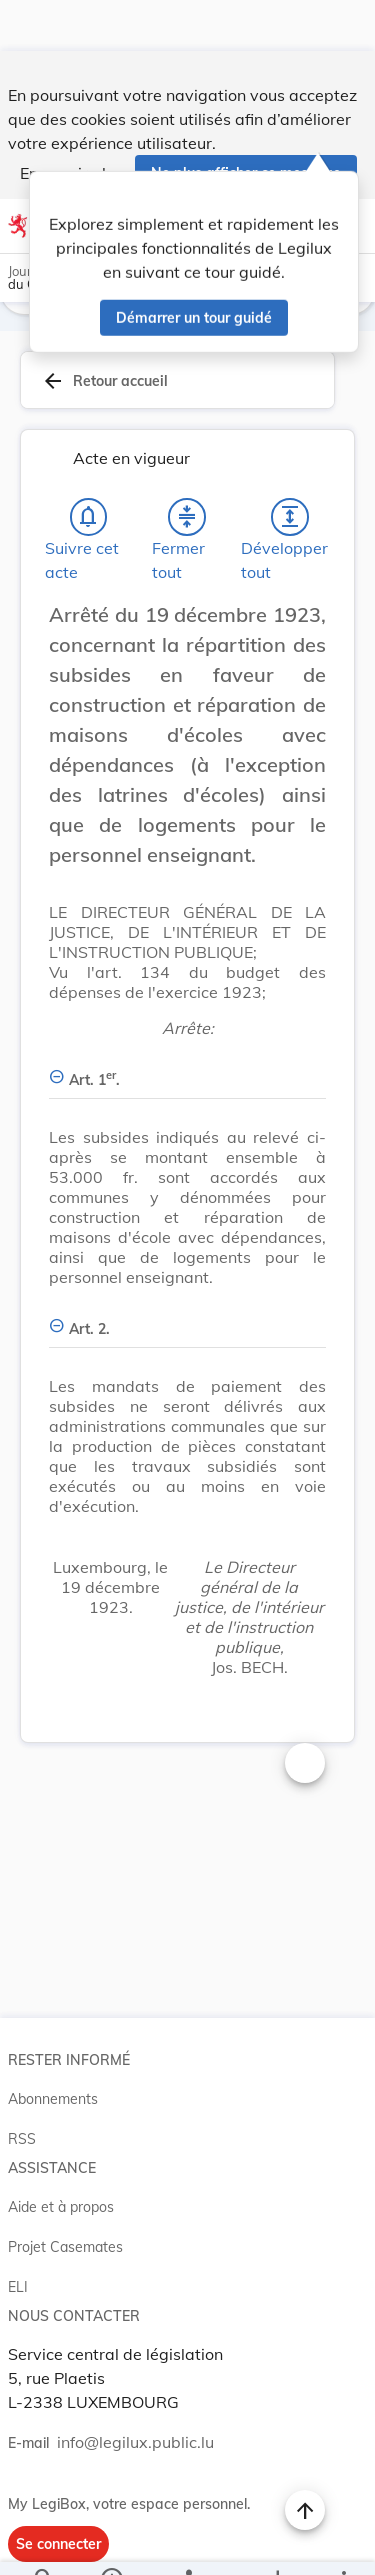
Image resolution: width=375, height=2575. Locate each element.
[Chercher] (44, 2543)
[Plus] (343, 2543)
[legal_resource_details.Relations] (187, 2543)
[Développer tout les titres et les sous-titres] (290, 469)
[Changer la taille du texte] (305, 1715)
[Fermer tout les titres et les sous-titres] (187, 469)
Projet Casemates (65, 2199)
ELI (18, 2239)
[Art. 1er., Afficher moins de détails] (187, 1020)
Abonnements (53, 2051)
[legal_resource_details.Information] (110, 2543)
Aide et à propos (61, 2159)
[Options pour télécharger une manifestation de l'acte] (276, 2543)
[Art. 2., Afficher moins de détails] (187, 1269)
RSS (22, 2091)
